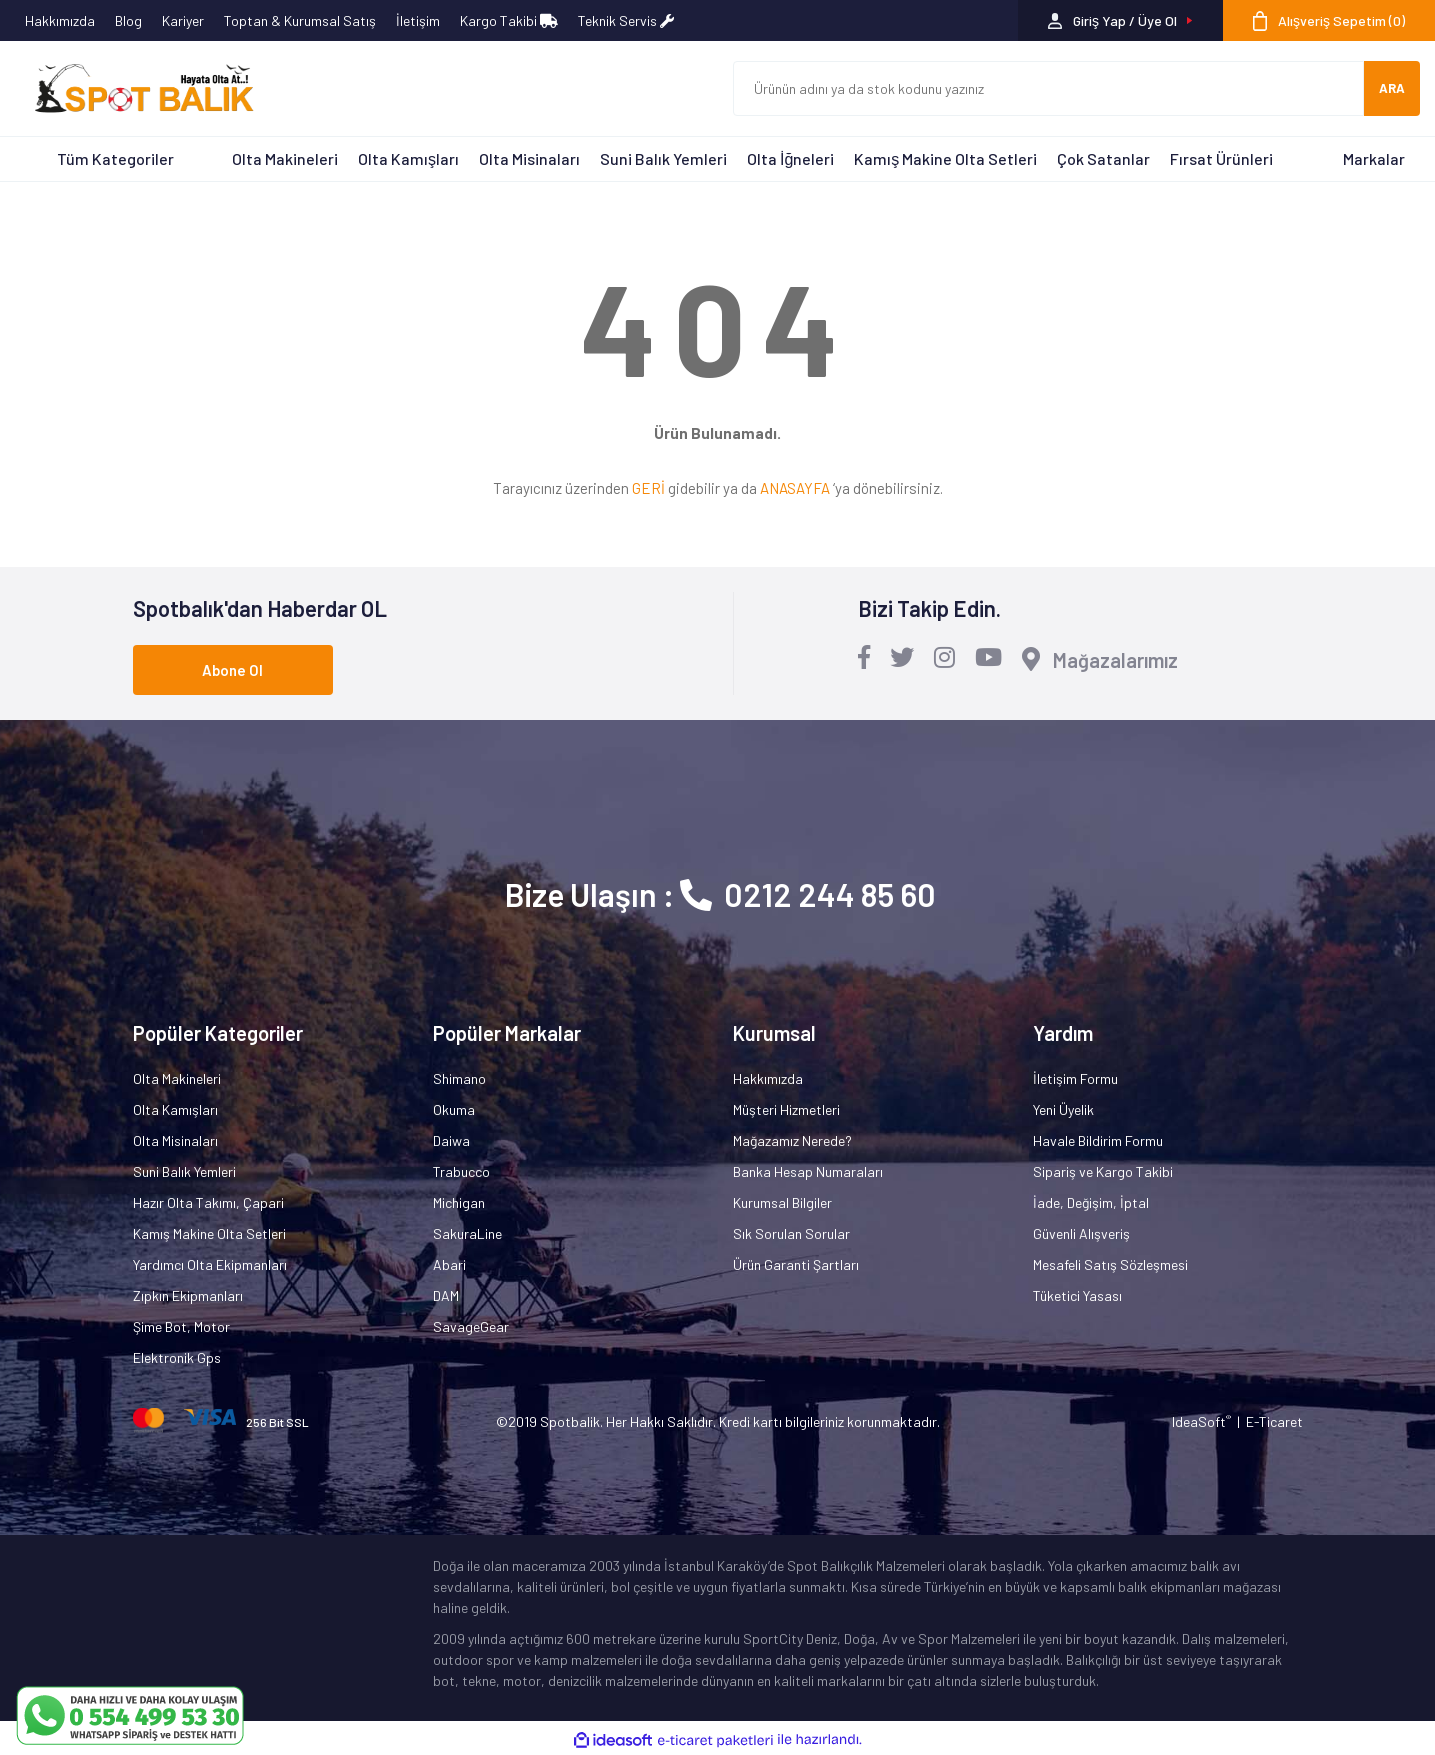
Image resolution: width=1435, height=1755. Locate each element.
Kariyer (183, 20)
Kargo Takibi (509, 20)
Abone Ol (232, 670)
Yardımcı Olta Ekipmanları (210, 1264)
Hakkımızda (60, 20)
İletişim (418, 20)
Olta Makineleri (285, 158)
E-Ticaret (1274, 1421)
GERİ (648, 488)
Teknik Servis (626, 20)
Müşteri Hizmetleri (786, 1109)
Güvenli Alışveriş (1081, 1233)
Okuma (454, 1109)
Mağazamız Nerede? (792, 1140)
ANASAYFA (795, 488)
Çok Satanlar (1103, 158)
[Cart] (1329, 20)
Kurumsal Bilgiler (782, 1202)
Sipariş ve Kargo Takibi (1103, 1171)
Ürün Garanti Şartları (796, 1264)
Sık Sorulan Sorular (791, 1233)
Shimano (459, 1078)
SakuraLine (467, 1233)
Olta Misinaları (529, 158)
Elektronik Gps (177, 1357)
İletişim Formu (1075, 1078)
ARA (1392, 88)
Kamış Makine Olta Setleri (945, 158)
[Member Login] (1120, 20)
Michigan (459, 1202)
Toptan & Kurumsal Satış (300, 20)
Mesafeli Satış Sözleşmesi (1110, 1264)
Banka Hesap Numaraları (808, 1171)
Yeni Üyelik (1063, 1109)
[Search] (1049, 88)
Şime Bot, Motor (181, 1326)
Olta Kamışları (408, 158)
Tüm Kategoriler (115, 158)
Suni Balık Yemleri (663, 158)
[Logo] (135, 89)
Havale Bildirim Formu (1098, 1140)
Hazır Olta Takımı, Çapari (208, 1202)
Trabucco (461, 1171)
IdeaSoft (1201, 1421)
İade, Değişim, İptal (1091, 1202)
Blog (128, 20)
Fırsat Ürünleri (1221, 158)
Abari (449, 1264)
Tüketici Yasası (1077, 1295)
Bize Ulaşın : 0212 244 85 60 (720, 894)
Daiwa (451, 1140)
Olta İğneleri (790, 158)
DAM (446, 1295)
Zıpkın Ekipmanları (188, 1295)
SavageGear (471, 1326)
